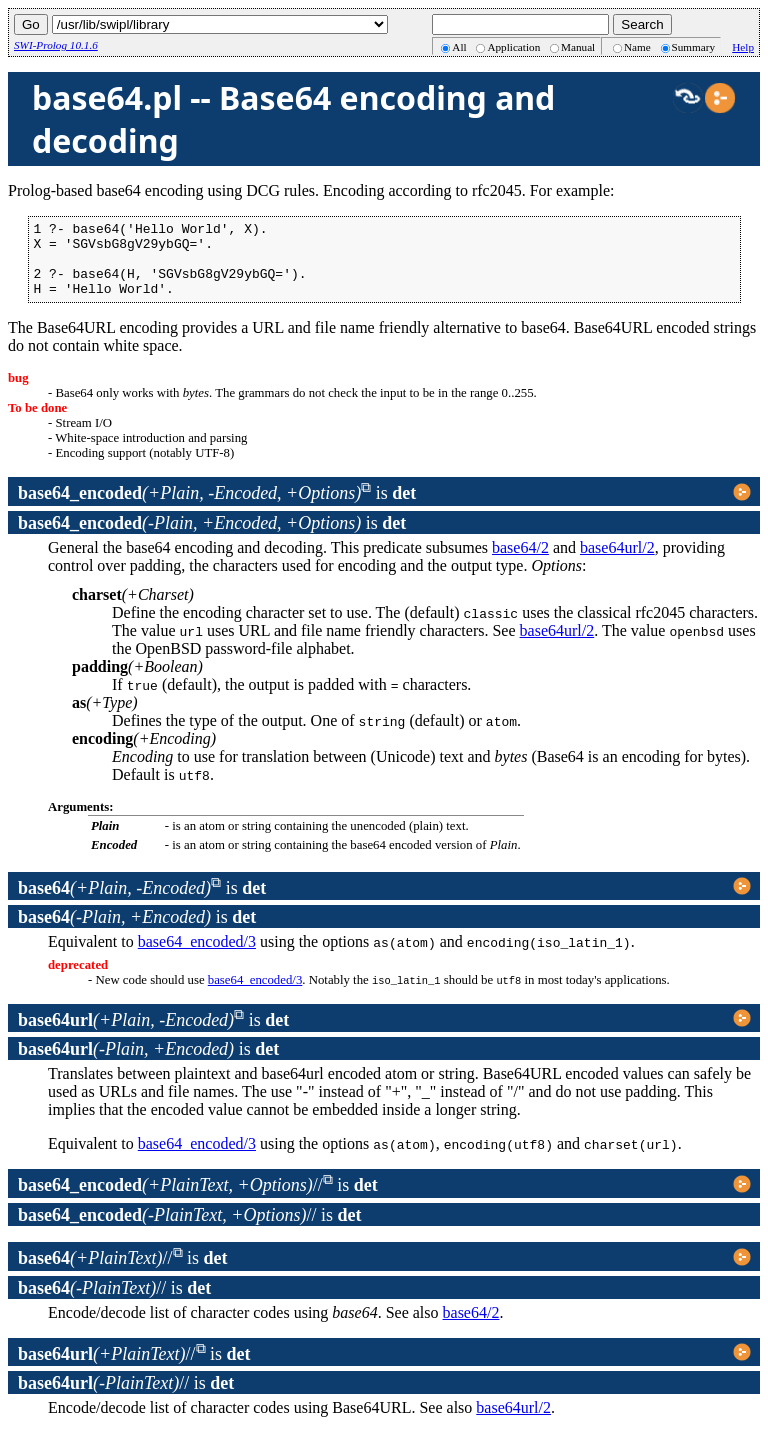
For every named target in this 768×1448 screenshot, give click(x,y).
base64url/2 (617, 562)
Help (743, 47)
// (170, 1200)
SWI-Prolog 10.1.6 (56, 45)
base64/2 (520, 562)
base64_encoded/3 (197, 956)
